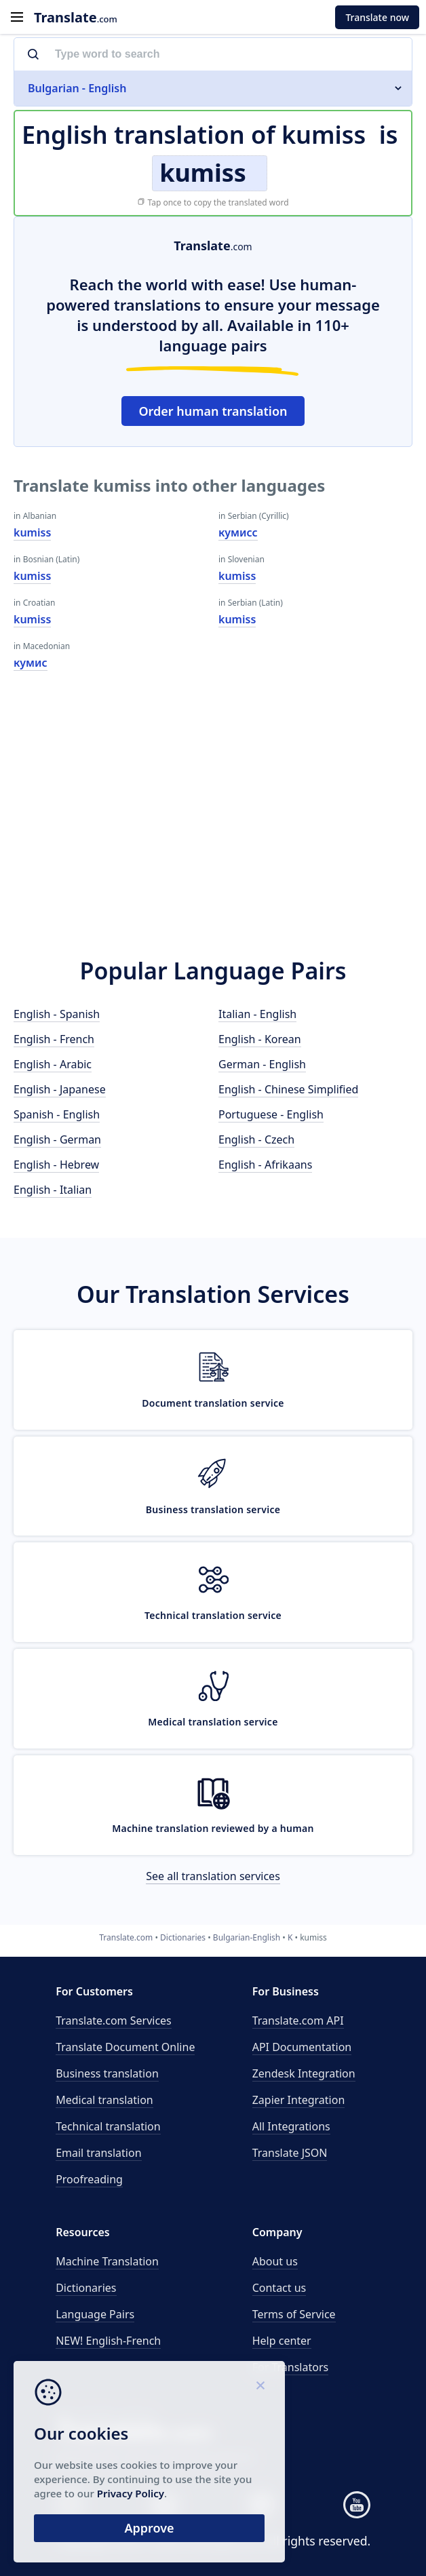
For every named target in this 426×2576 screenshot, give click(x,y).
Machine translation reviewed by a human (213, 1828)
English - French (54, 1039)
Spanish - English (57, 1114)
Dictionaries (86, 2287)
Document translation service (213, 1403)
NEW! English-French (108, 2340)
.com (75, 17)
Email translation (98, 2152)
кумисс (238, 532)
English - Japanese (60, 1089)
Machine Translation (107, 2261)
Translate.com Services (114, 2020)
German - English (262, 1064)
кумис (30, 662)
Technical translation (108, 2126)
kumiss (32, 532)
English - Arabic (53, 1064)
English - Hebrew (56, 1164)
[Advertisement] (213, 819)
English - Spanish (57, 1014)
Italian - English (257, 1014)
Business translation (107, 2073)
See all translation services (213, 1876)
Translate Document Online (125, 2047)
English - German (57, 1139)
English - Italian (53, 1189)
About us (275, 2261)
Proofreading (89, 2179)
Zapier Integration (298, 2099)
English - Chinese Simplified (288, 1089)
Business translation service (213, 1509)
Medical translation (104, 2099)
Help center (281, 2340)
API (298, 2020)
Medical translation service (212, 1721)
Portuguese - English (271, 1114)
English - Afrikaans (265, 1164)
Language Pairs (95, 2314)
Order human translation (212, 411)
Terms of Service (294, 2314)
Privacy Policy (130, 2493)
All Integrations (291, 2126)
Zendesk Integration (303, 2073)
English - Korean (259, 1039)
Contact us (279, 2287)
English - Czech (256, 1139)
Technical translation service (213, 1615)
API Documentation (302, 2047)
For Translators (290, 2367)
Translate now (377, 17)
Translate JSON (290, 2152)
